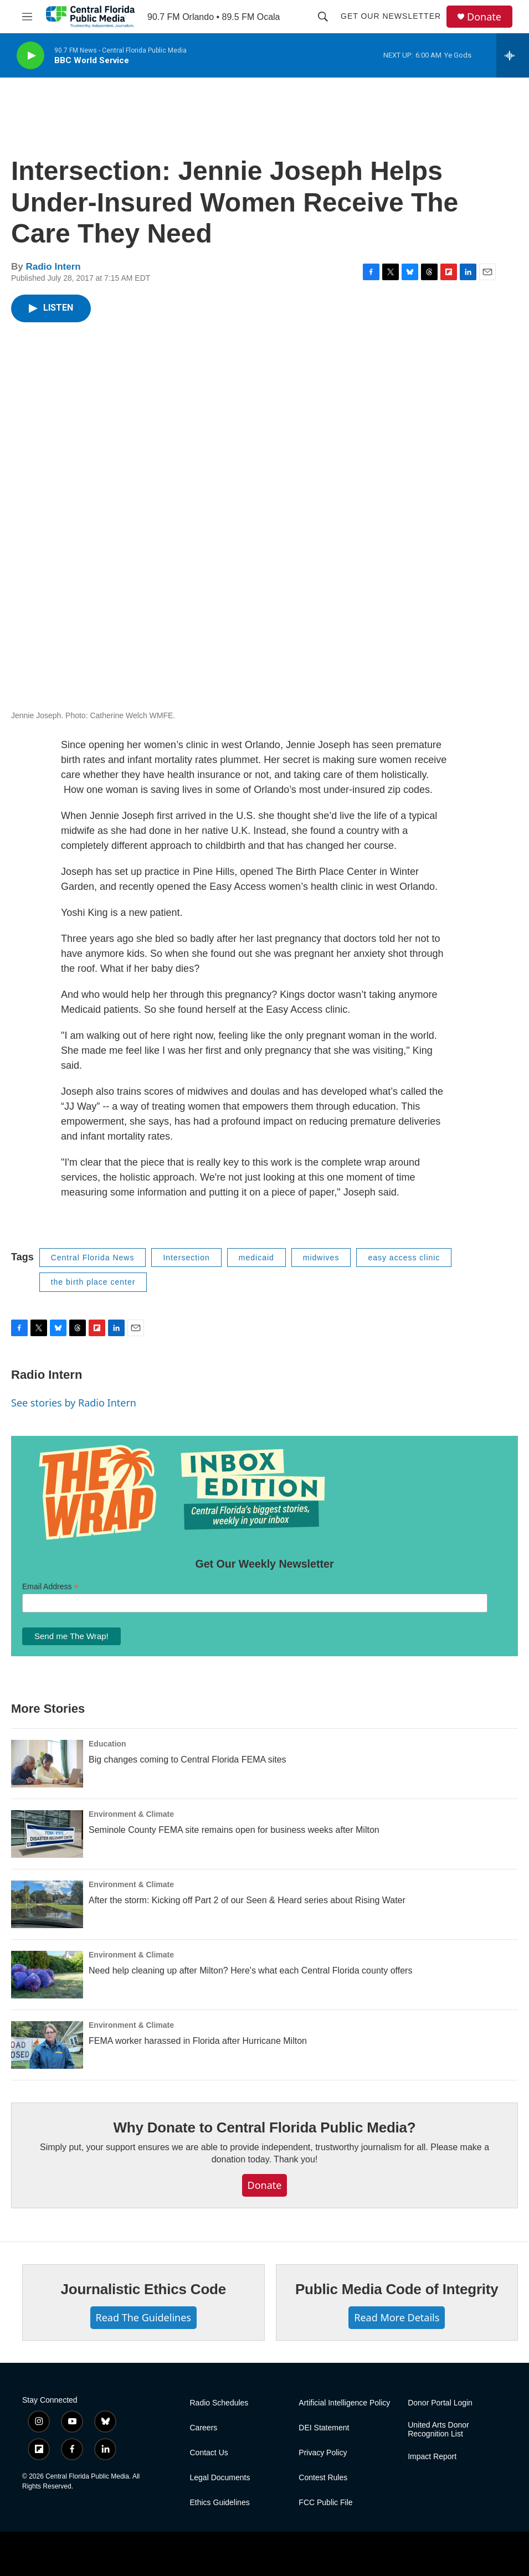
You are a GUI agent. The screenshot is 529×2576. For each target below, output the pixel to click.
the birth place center (93, 1281)
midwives (321, 1257)
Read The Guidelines (143, 2317)
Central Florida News (93, 1257)
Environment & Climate (131, 1814)
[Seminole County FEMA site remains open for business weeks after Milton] (47, 1834)
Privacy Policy (323, 2453)
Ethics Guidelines (220, 2502)
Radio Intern (52, 266)
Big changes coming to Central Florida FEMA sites (187, 1759)
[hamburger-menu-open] (27, 17)
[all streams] (512, 55)
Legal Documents (220, 2478)
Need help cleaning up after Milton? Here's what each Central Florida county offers (250, 1970)
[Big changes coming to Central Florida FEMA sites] (47, 1763)
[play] (30, 55)
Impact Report (432, 2457)
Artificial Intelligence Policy (344, 2403)
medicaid (256, 1257)
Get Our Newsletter (391, 16)
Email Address (50, 1586)
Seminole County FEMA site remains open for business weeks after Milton (234, 1830)
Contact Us (209, 2453)
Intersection (186, 1257)
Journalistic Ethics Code (143, 2289)
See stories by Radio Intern (73, 1402)
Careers (204, 2428)
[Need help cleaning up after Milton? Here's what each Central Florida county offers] (47, 1974)
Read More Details (396, 2317)
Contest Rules (323, 2478)
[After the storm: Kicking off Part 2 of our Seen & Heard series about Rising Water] (47, 1904)
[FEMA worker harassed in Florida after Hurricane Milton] (47, 2045)
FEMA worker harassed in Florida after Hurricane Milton (198, 2041)
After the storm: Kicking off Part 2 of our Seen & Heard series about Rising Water (247, 1900)
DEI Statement (324, 2428)
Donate (484, 17)
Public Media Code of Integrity (397, 2289)
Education (107, 1743)
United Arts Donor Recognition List (438, 2429)
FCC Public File (325, 2502)
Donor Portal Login (440, 2403)
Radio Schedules (219, 2403)
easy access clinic (404, 1257)
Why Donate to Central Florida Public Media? (264, 2127)
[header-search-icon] (322, 17)
